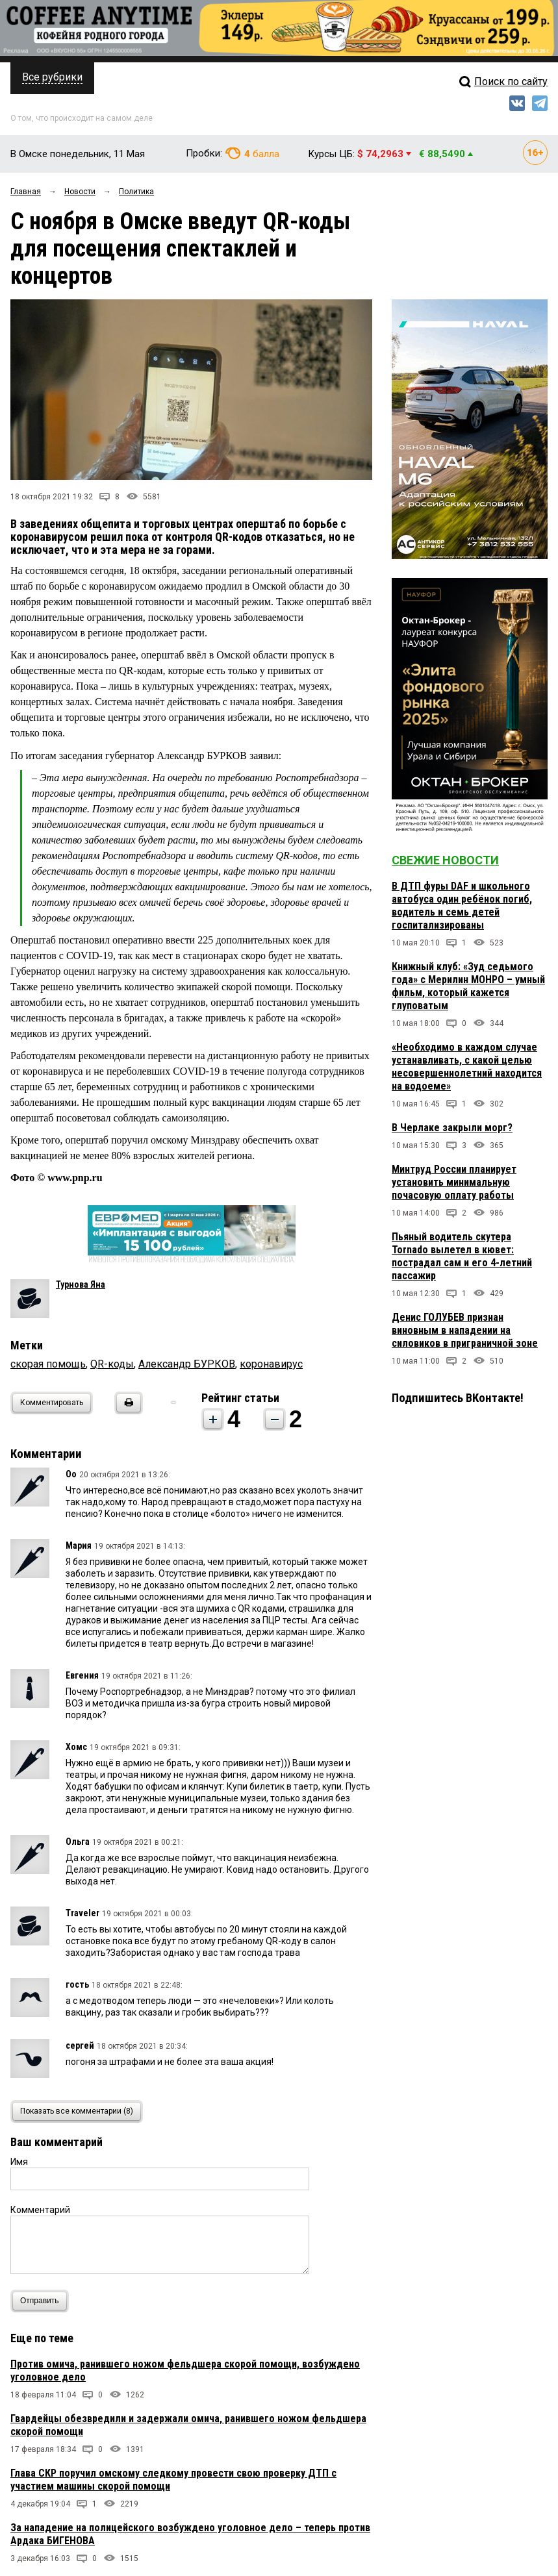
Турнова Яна (80, 1284)
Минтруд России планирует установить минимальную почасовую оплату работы (454, 1182)
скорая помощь (48, 1364)
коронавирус (271, 1364)
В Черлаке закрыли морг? (452, 1127)
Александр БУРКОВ (186, 1364)
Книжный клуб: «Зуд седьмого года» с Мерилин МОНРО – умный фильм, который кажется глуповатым (468, 986)
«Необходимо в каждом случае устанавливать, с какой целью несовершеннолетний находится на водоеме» (467, 1066)
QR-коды (112, 1364)
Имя (19, 2162)
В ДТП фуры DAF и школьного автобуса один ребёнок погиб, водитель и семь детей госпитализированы (462, 905)
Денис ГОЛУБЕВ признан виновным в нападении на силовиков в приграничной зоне (465, 1330)
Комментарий (40, 2210)
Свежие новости (445, 860)
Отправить (42, 2301)
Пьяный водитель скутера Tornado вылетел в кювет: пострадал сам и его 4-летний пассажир (462, 1256)
